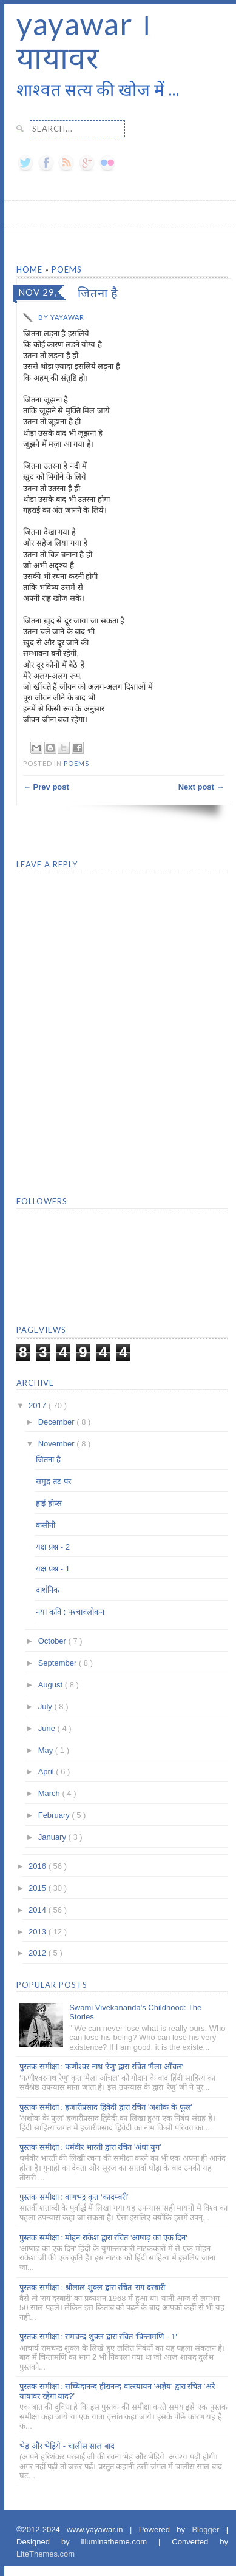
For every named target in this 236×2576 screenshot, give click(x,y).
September (58, 1662)
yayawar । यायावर (84, 40)
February (55, 1815)
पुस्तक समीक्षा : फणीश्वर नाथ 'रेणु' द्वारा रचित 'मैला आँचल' (101, 2066)
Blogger (209, 2529)
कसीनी (45, 1525)
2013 (39, 1931)
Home (30, 269)
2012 (39, 1952)
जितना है (48, 1459)
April (47, 1771)
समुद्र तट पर (53, 1481)
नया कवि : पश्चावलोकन (70, 1611)
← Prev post (46, 786)
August (51, 1684)
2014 (39, 1909)
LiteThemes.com (45, 2553)
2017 (39, 1405)
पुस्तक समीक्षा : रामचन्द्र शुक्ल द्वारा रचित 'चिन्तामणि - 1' (98, 2336)
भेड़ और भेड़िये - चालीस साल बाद (67, 2445)
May (46, 1750)
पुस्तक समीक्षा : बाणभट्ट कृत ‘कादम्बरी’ (73, 2196)
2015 (39, 1888)
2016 (39, 1866)
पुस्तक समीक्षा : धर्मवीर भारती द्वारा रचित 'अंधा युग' (90, 2147)
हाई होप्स (49, 1503)
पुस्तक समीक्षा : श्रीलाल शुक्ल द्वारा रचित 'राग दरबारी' (92, 2287)
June (48, 1728)
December (57, 1421)
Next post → (201, 786)
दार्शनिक (47, 1590)
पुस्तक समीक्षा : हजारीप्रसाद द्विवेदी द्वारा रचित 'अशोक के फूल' (105, 2107)
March (50, 1793)
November (57, 1443)
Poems (67, 269)
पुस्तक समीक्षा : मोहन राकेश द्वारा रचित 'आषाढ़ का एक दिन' (103, 2237)
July (46, 1706)
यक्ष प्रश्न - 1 (52, 1568)
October (53, 1641)
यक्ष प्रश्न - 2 (52, 1546)
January (53, 1837)
